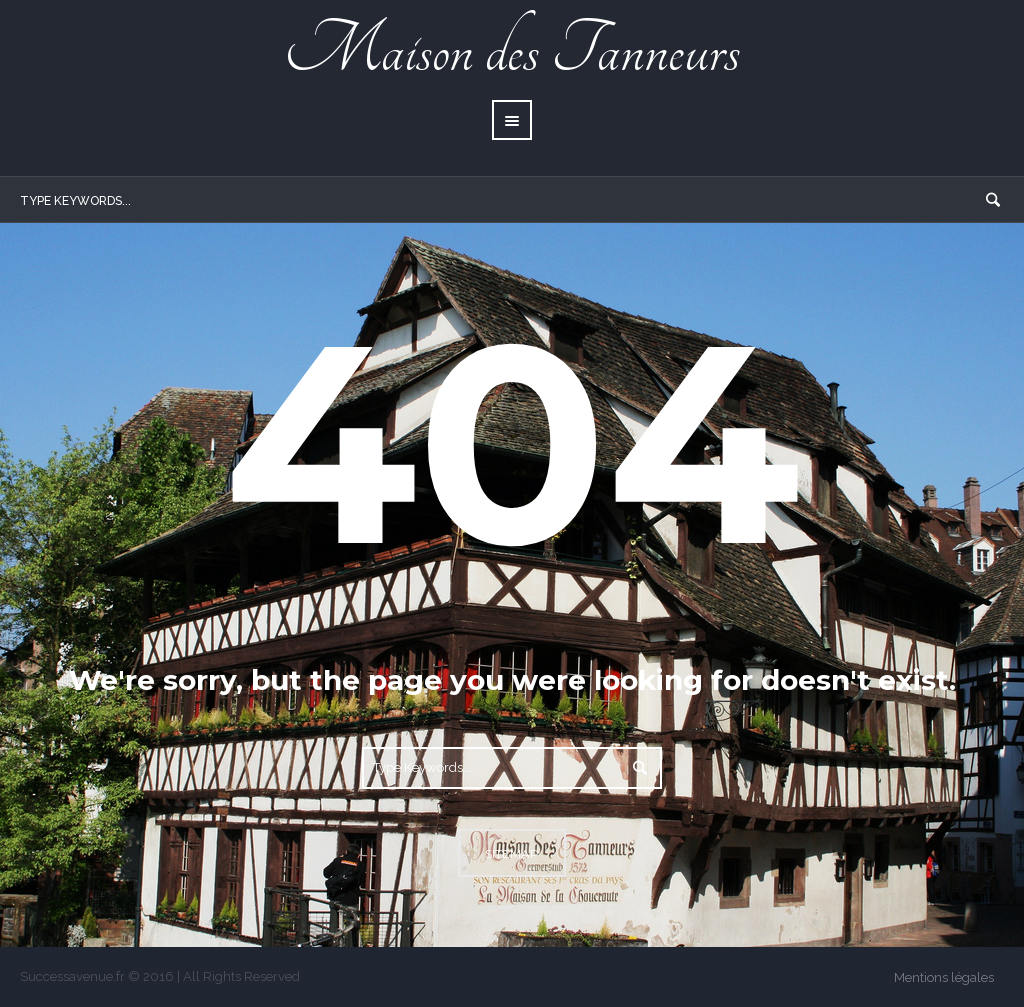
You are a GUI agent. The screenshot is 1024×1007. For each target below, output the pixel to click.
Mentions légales (944, 977)
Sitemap (512, 853)
